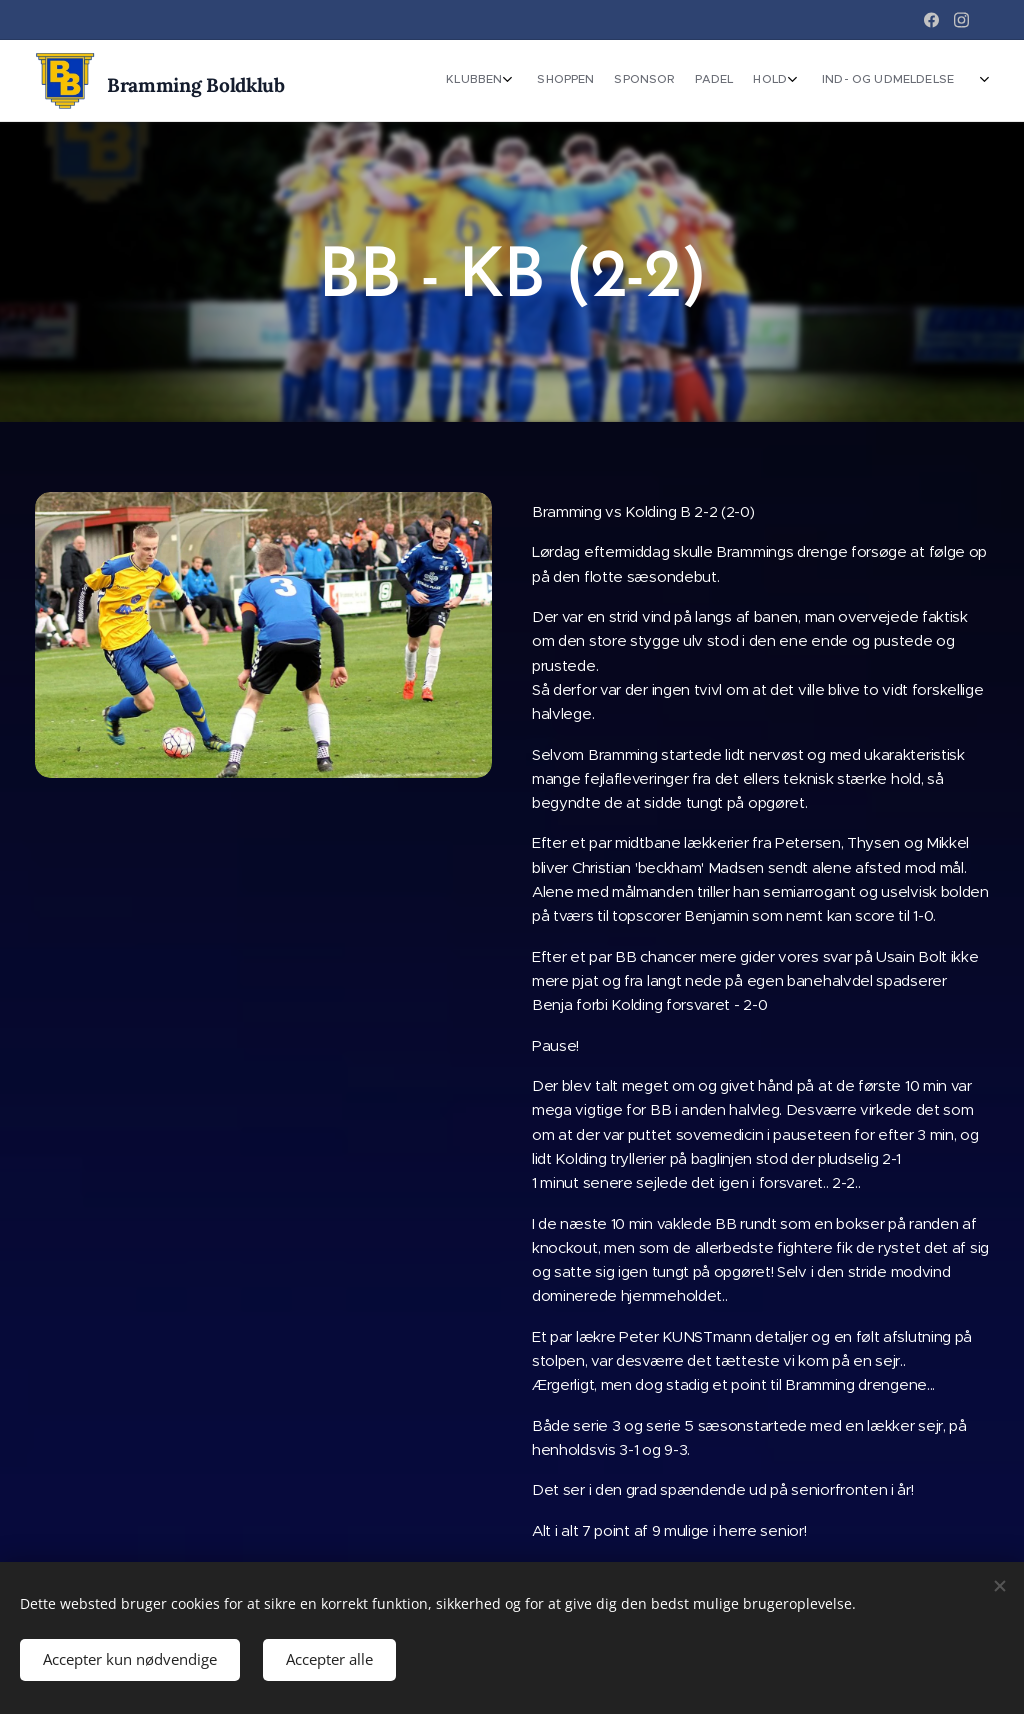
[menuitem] (799, 81)
